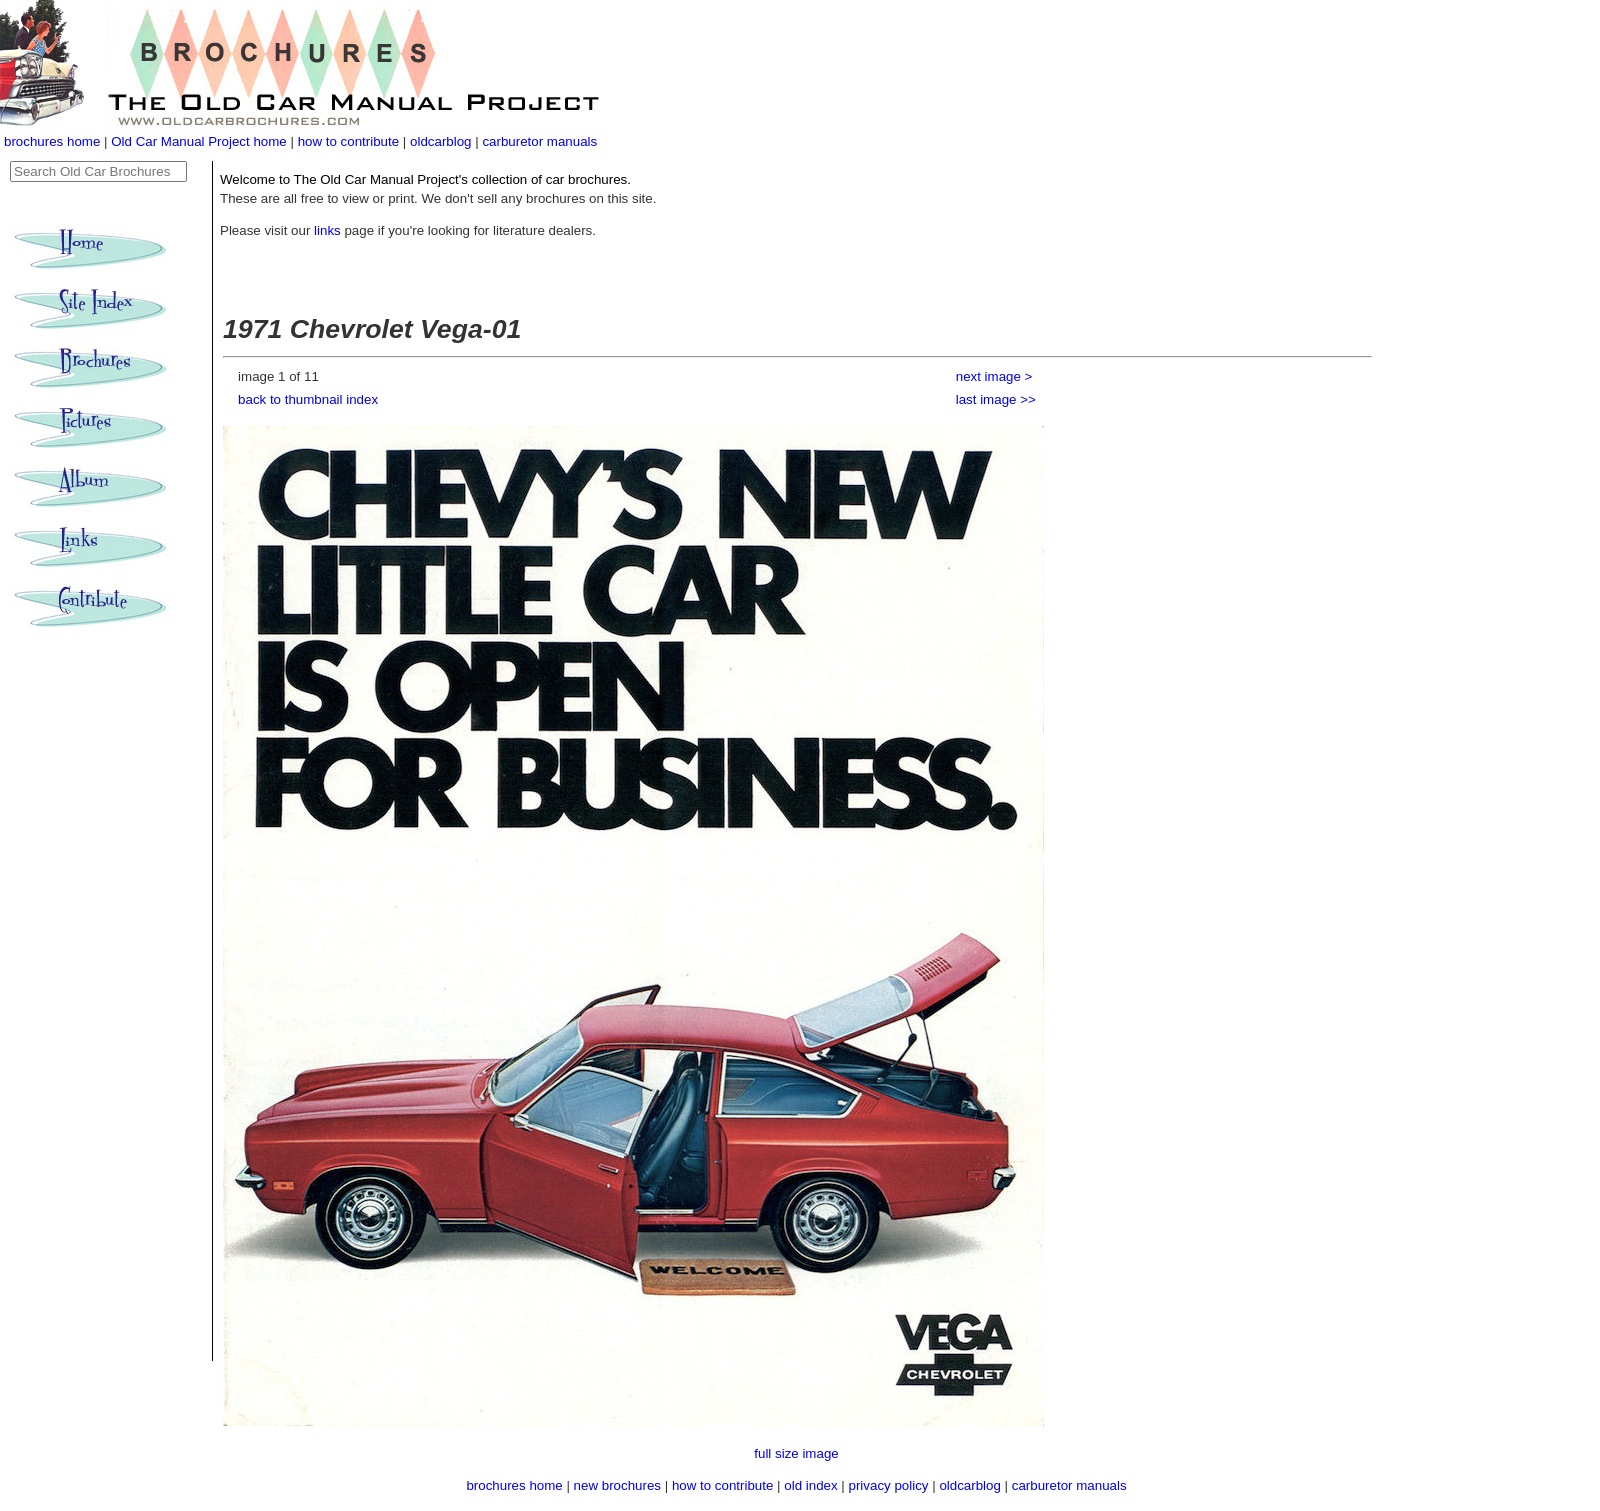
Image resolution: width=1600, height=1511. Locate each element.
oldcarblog (441, 141)
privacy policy (891, 1485)
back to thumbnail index (308, 399)
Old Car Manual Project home (200, 141)
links (327, 230)
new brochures (617, 1485)
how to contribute (349, 141)
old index (810, 1485)
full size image (796, 1453)
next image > (994, 376)
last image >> (996, 399)
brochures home (52, 141)
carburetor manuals (539, 141)
